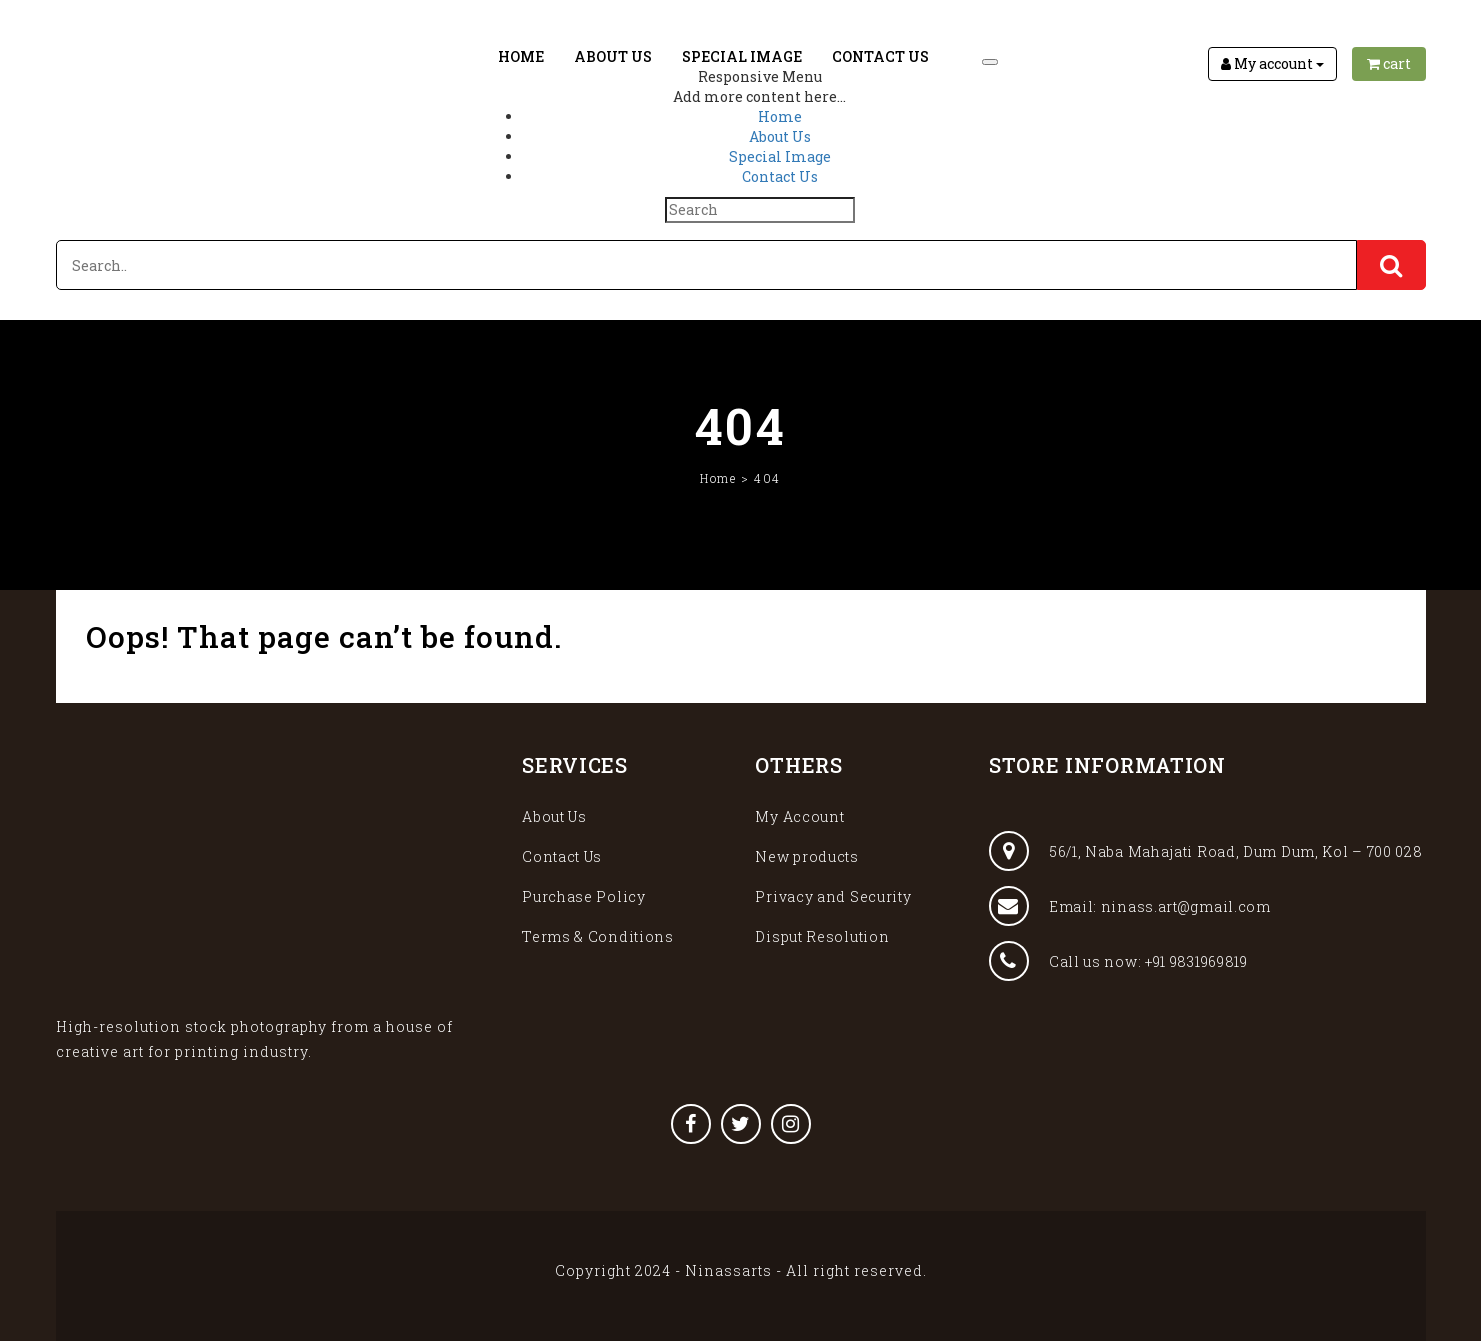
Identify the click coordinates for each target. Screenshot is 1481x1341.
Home (521, 56)
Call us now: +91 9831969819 (1118, 961)
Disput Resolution (822, 936)
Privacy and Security (833, 896)
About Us (613, 56)
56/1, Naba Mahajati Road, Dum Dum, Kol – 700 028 (1206, 851)
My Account (799, 816)
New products (806, 856)
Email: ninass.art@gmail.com (1130, 906)
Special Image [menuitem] (780, 156)
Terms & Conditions (598, 936)
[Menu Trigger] (990, 62)
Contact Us (880, 56)
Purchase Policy (584, 896)
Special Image (742, 56)
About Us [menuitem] (780, 136)
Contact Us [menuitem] (780, 176)
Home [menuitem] (780, 116)
